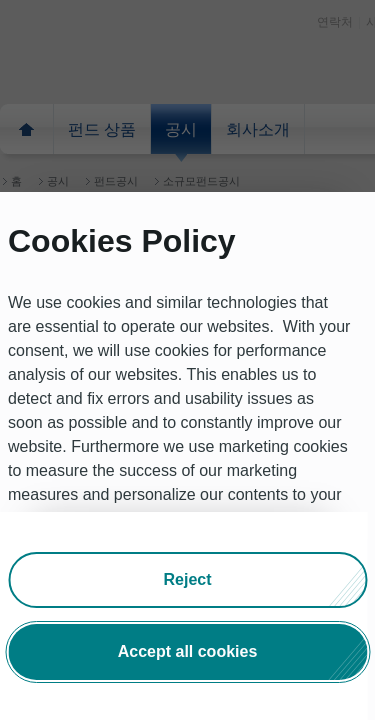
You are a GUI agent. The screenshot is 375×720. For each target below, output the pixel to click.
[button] (187, 580)
